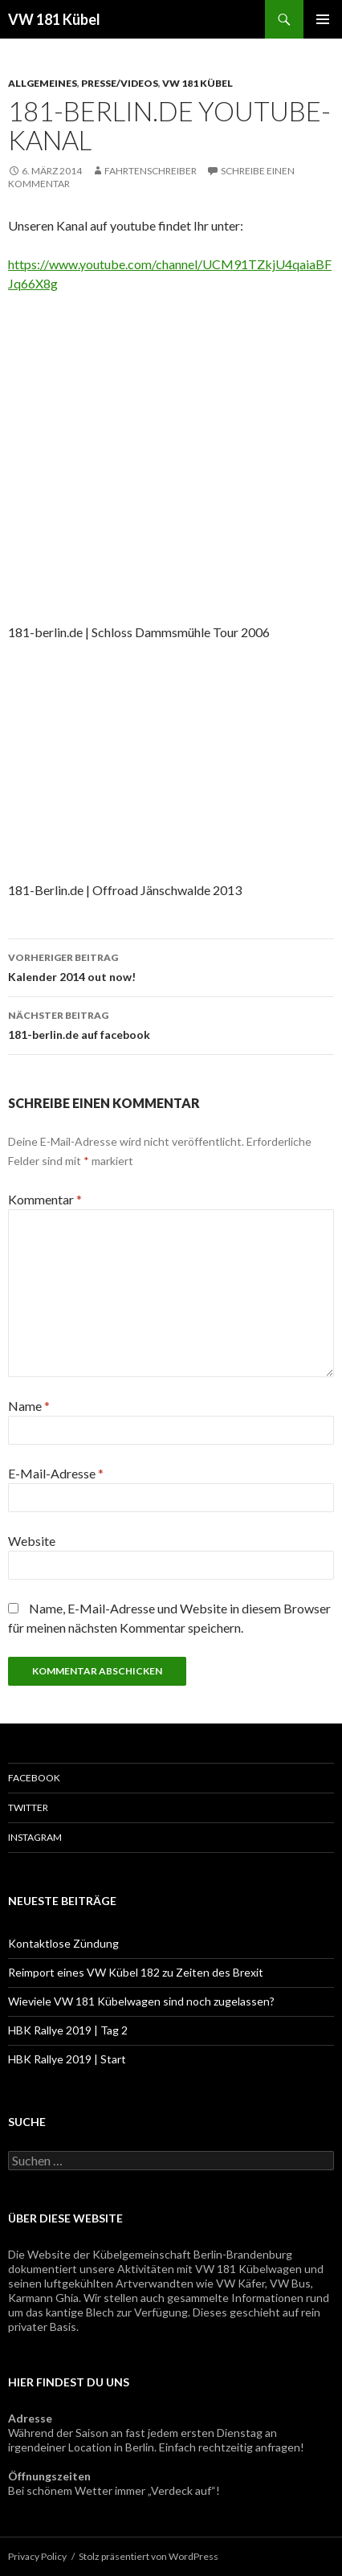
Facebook (34, 1778)
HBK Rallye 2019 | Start (67, 2059)
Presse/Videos (119, 83)
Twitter (28, 1807)
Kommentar (45, 1199)
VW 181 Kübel (54, 19)
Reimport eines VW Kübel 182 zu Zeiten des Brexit (135, 1972)
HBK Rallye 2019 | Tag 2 (68, 2030)
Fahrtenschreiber (150, 171)
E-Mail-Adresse (56, 1473)
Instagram (35, 1837)
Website (31, 1540)
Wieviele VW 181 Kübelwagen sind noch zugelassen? (141, 2001)
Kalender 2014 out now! (171, 965)
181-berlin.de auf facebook (171, 1023)
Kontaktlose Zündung (63, 1943)
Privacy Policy (37, 2556)
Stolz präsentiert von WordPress (148, 2556)
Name (29, 1405)
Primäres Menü (322, 19)
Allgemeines (42, 83)
